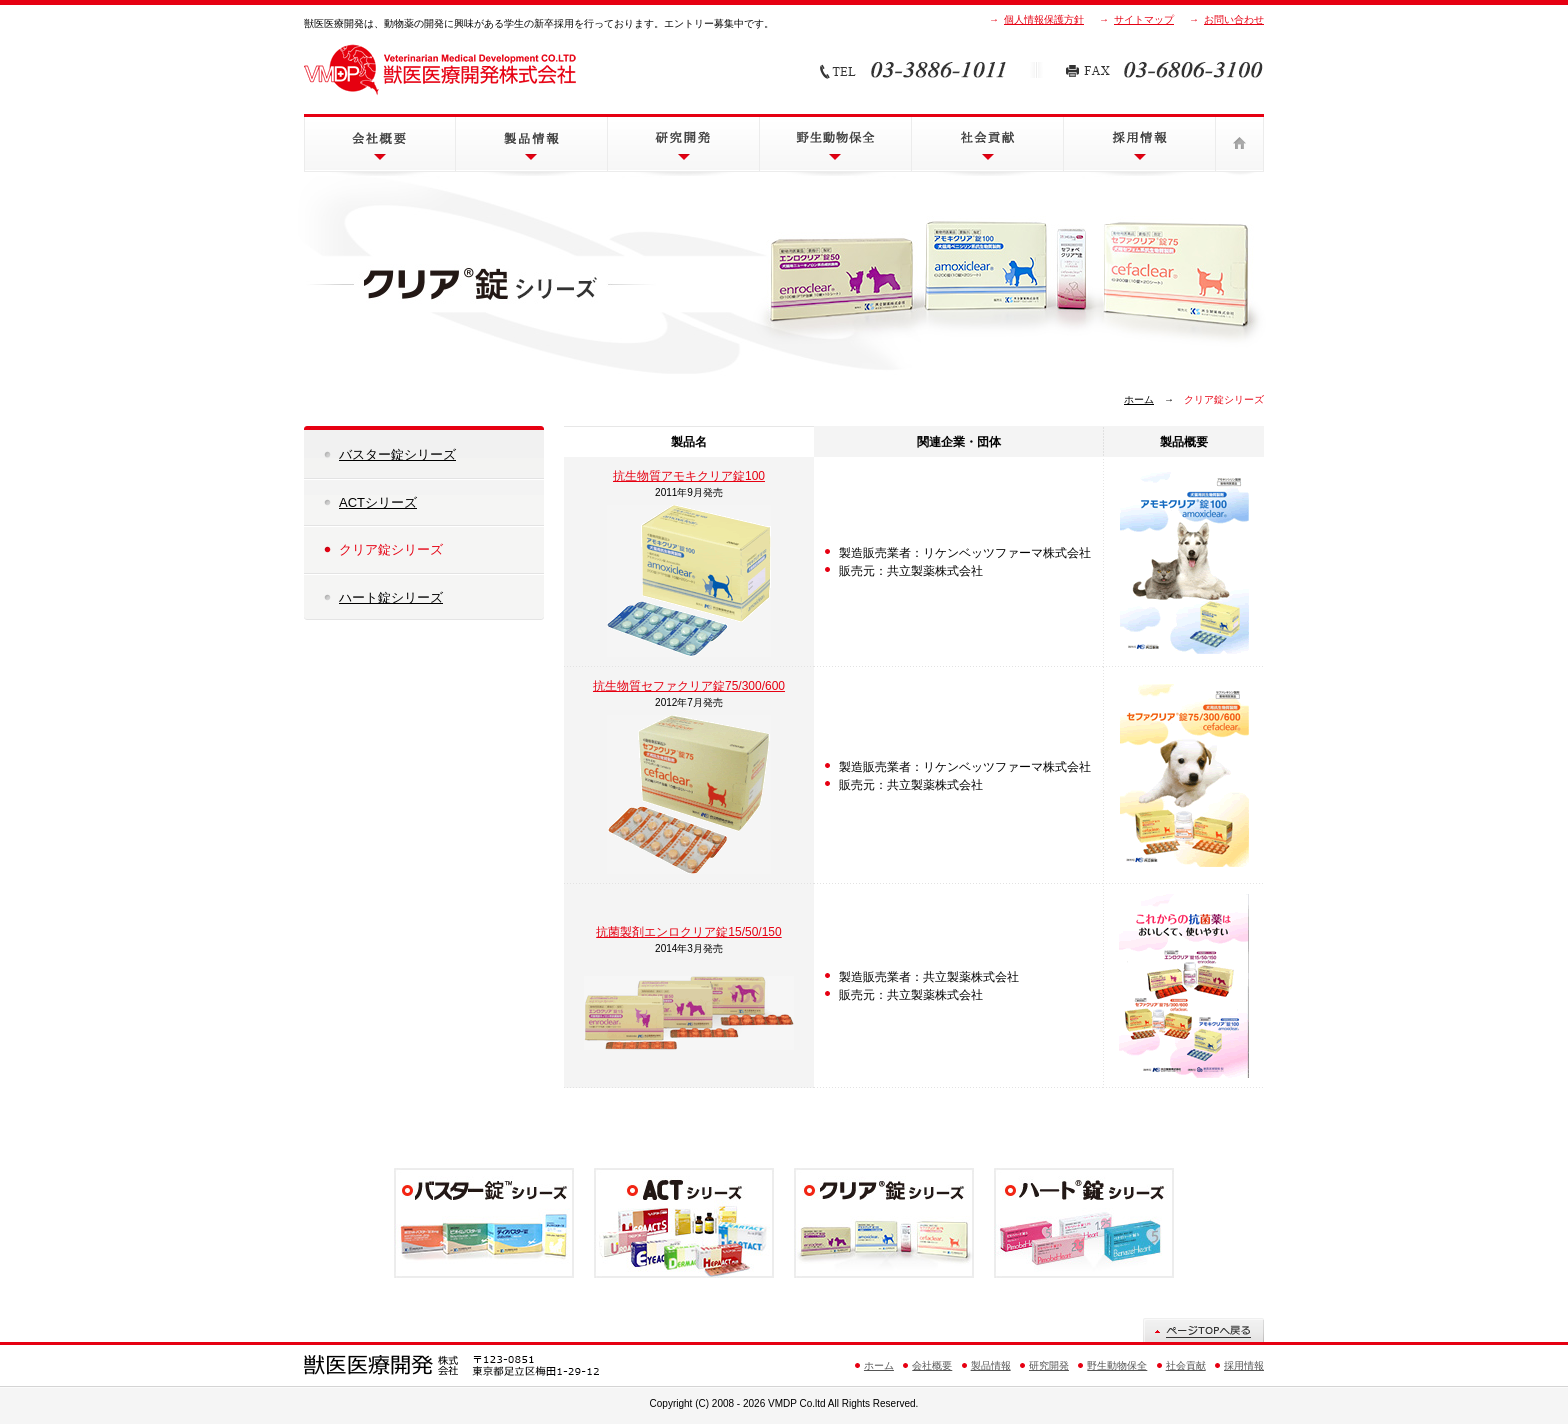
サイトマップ (1144, 19)
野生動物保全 (835, 144)
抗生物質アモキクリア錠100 (689, 476)
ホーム (1240, 144)
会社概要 (379, 144)
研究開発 (683, 144)
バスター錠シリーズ (397, 454)
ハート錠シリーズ (391, 597)
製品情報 (531, 144)
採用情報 (1139, 144)
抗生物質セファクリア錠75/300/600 (689, 686)
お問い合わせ (1234, 19)
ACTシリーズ (378, 502)
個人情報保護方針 (1044, 19)
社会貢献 (987, 144)
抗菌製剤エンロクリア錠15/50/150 (688, 932)
